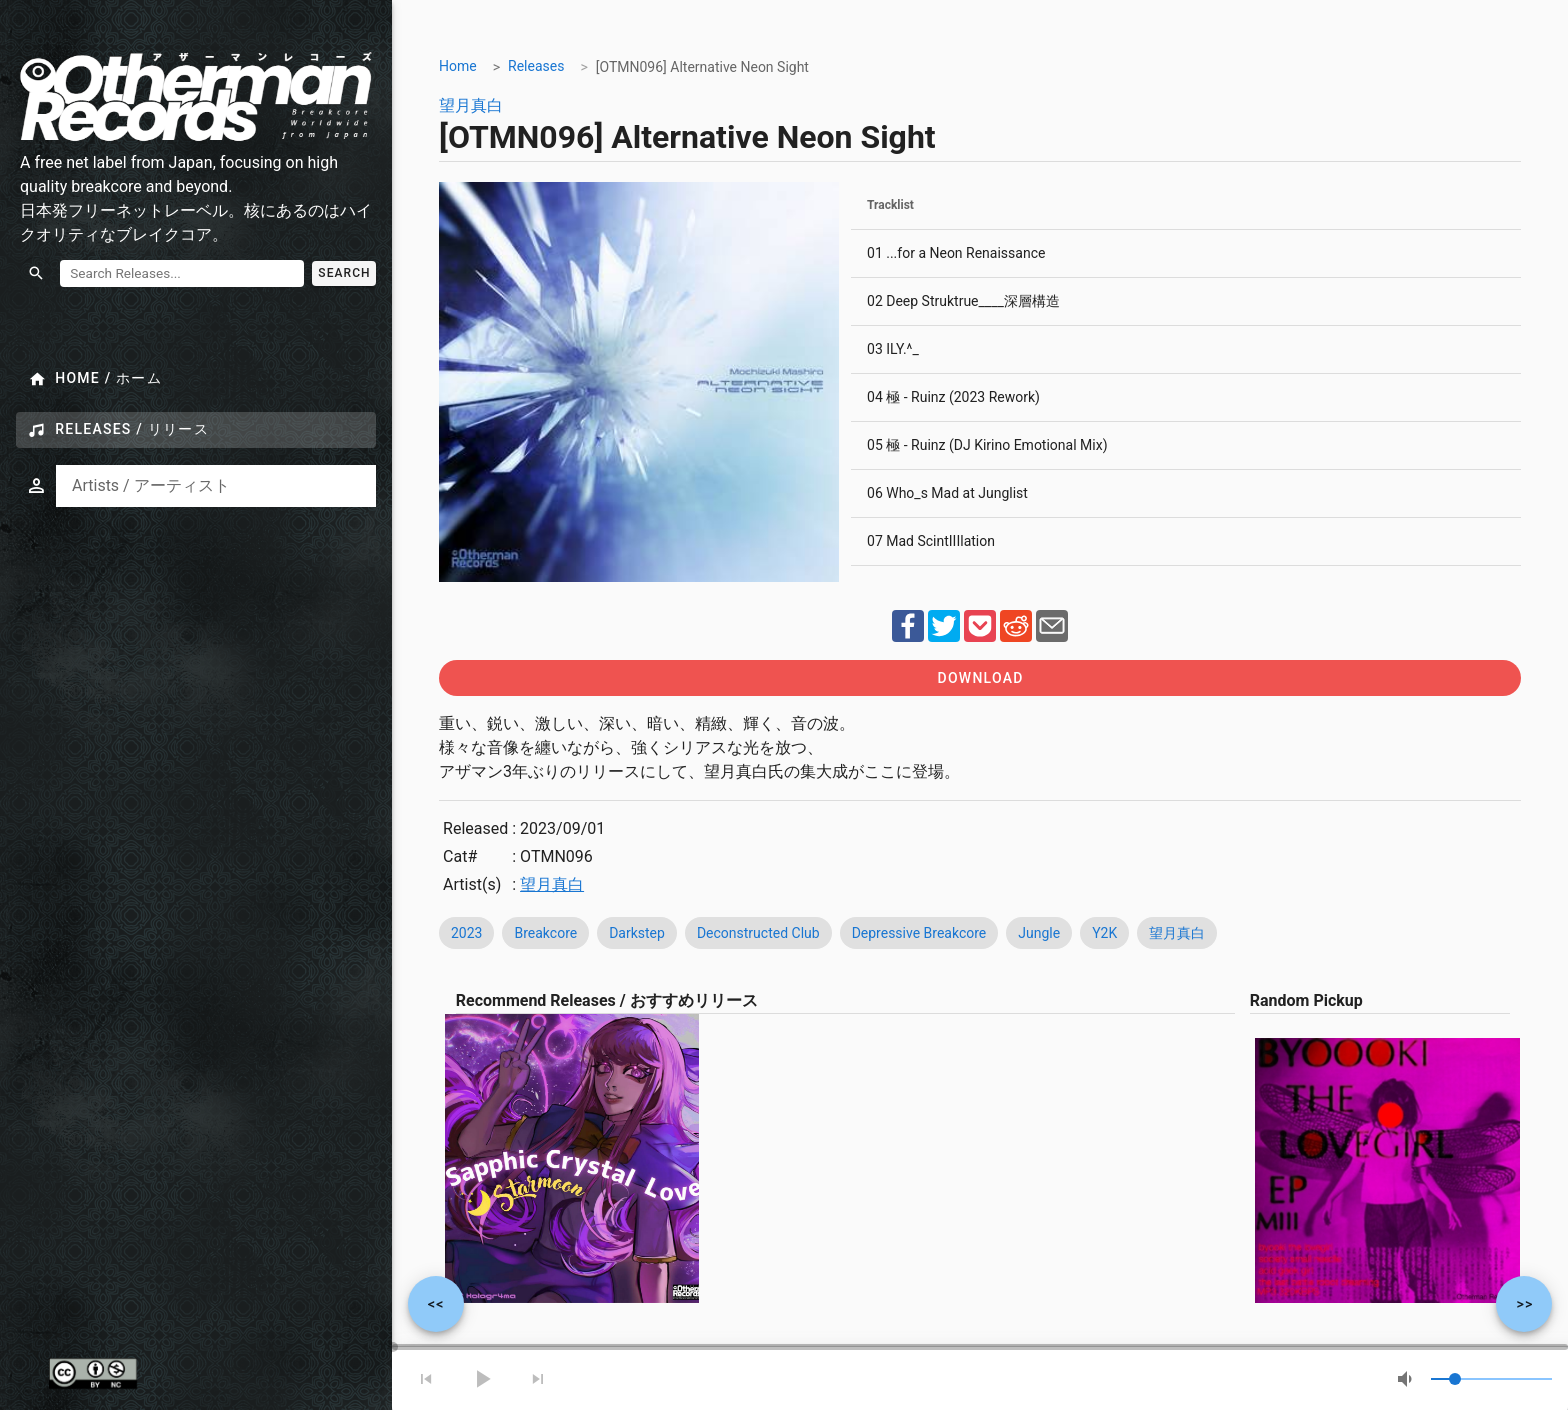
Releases (536, 66)
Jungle (1039, 933)
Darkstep (637, 933)
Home (458, 66)
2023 (466, 933)
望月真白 (471, 105)
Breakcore (546, 933)
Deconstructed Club (758, 933)
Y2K (1104, 933)
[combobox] (216, 486)
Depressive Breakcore (919, 933)
